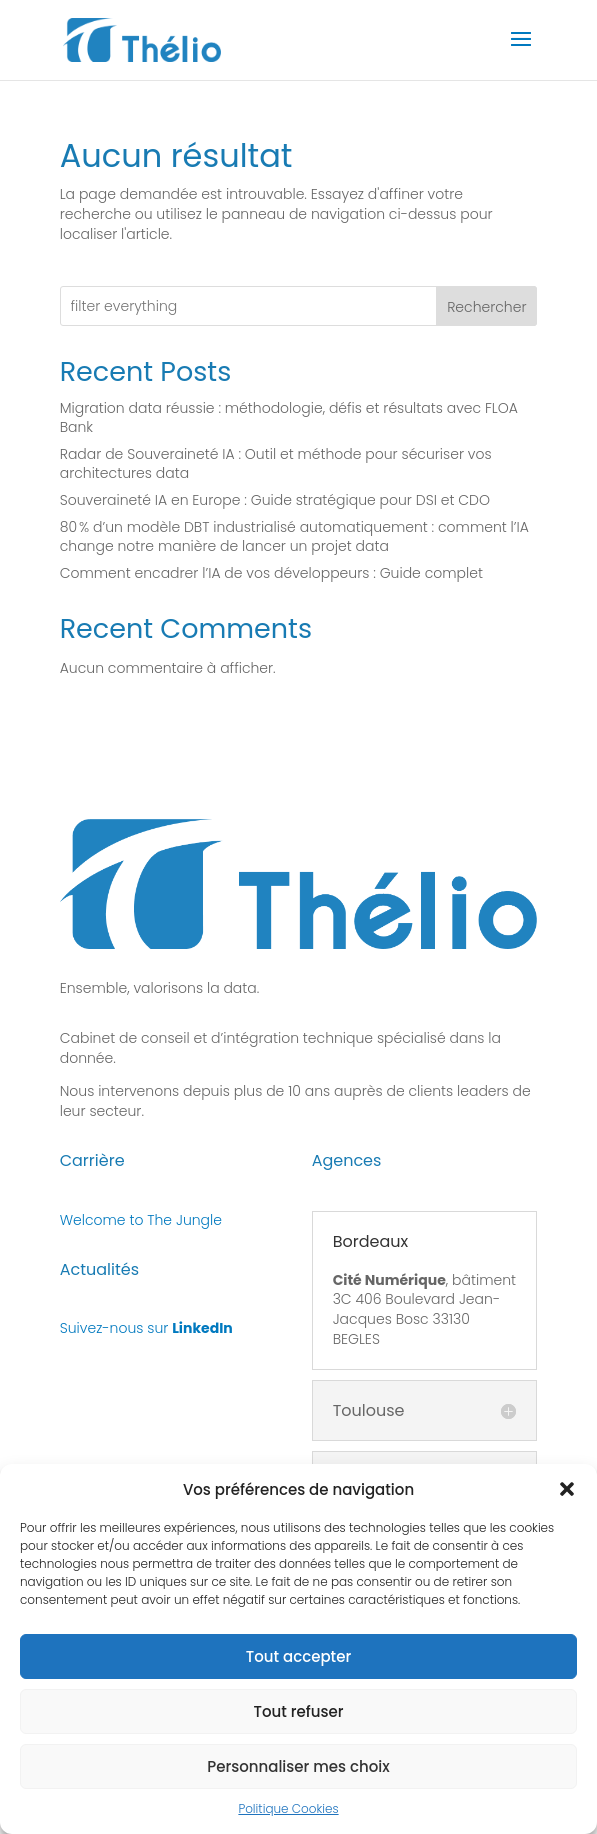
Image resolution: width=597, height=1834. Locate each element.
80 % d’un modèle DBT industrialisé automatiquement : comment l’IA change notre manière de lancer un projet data (294, 537)
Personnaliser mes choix (298, 1766)
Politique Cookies (288, 1808)
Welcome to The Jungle (141, 1220)
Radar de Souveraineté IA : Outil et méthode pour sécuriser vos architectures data (276, 464)
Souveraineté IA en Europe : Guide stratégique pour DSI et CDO (275, 500)
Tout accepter (298, 1656)
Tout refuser (298, 1711)
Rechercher (486, 307)
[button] (567, 1489)
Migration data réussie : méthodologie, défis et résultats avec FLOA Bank (289, 418)
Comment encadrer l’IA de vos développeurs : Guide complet (271, 573)
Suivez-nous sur (146, 1328)
